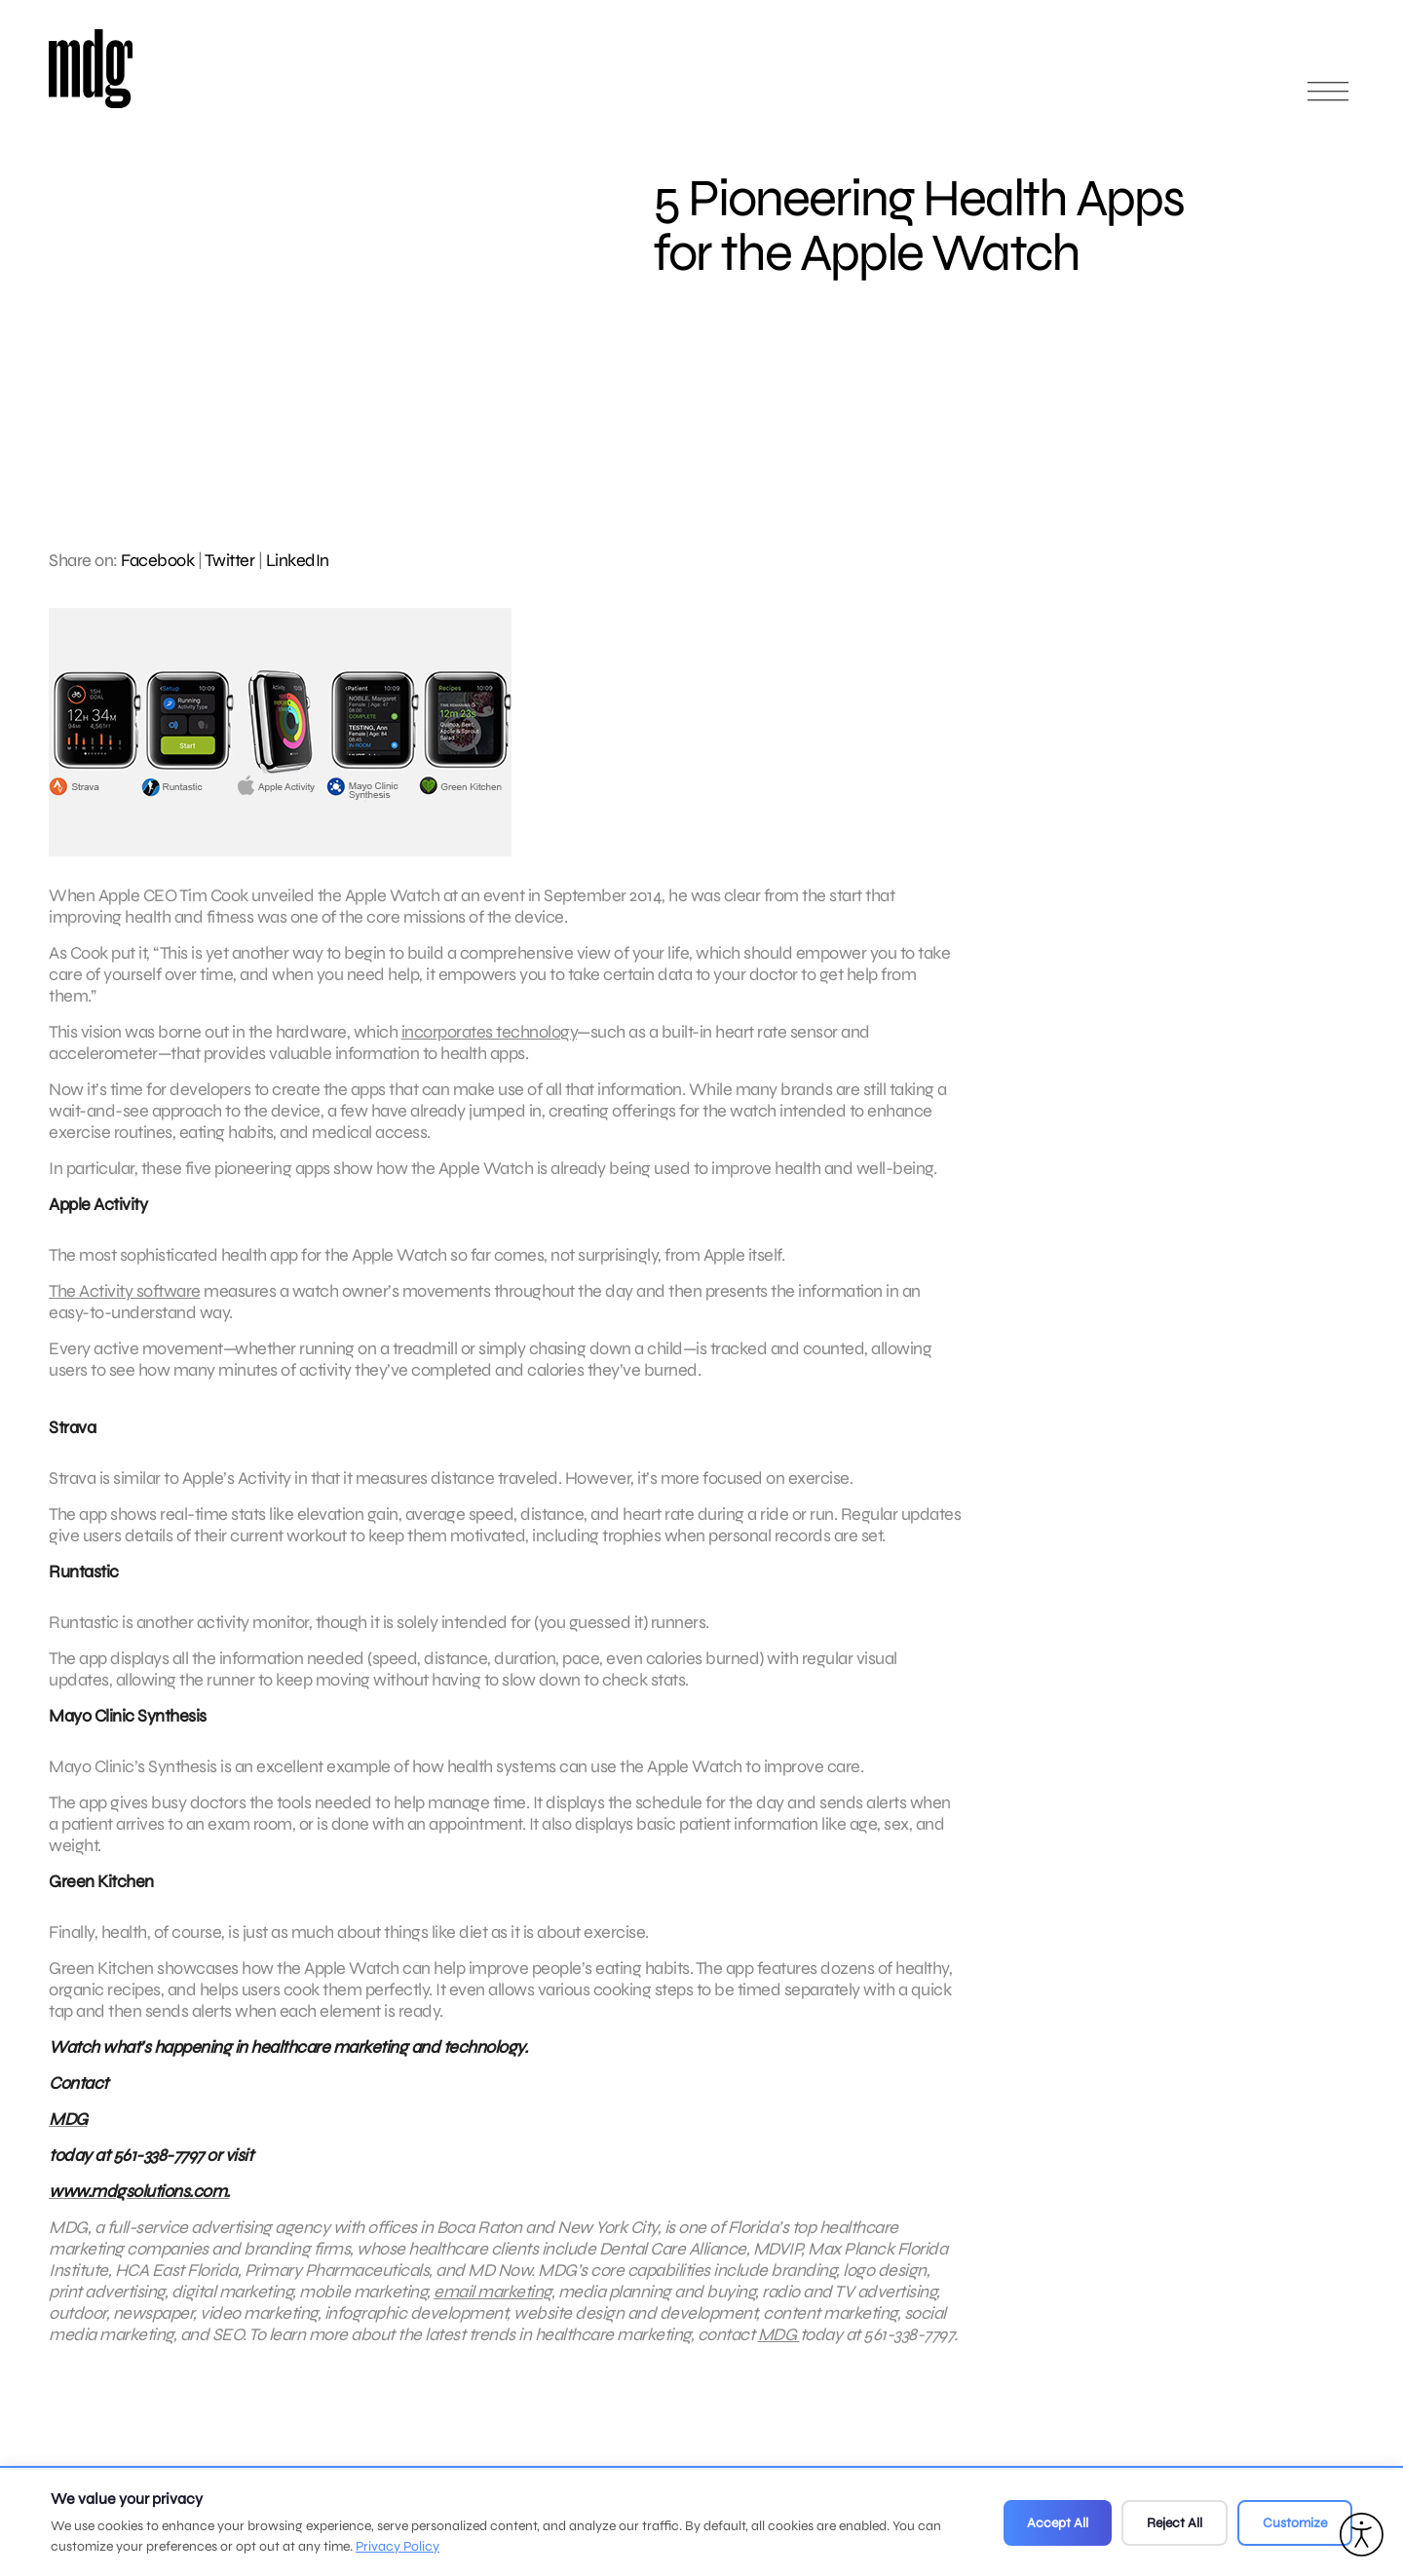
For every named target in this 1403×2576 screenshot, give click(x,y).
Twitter (230, 560)
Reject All (1174, 2523)
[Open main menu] (1328, 99)
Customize (1295, 2523)
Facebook (157, 560)
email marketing (492, 2303)
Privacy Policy (397, 2546)
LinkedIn (297, 560)
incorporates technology (489, 1043)
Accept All (1057, 2523)
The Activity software (125, 1302)
